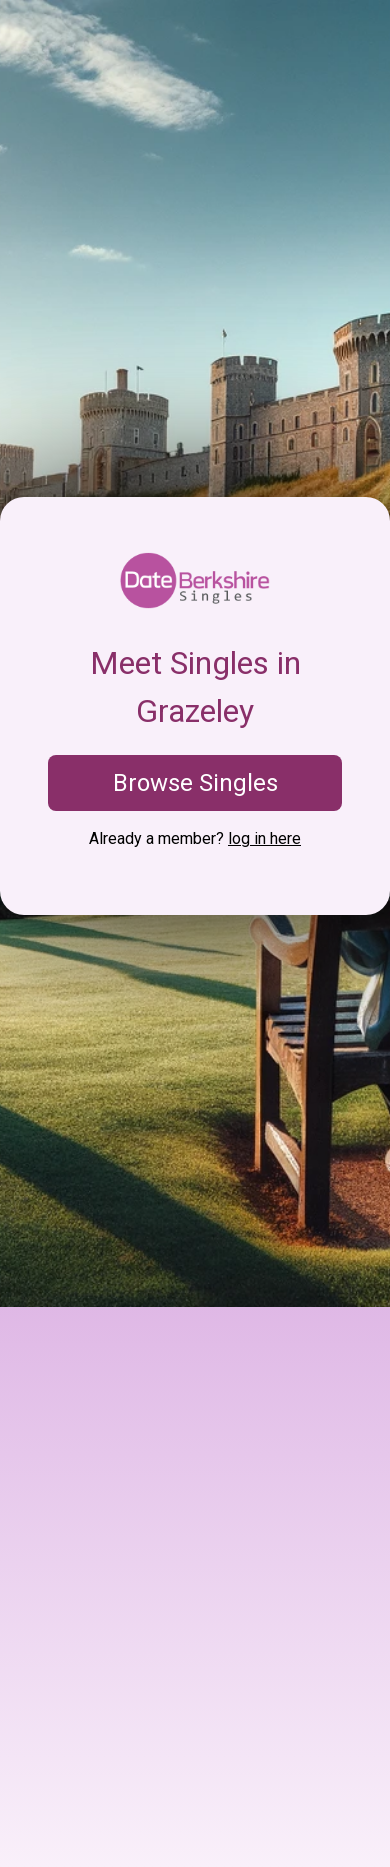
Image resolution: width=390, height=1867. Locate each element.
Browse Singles (195, 783)
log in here (264, 838)
